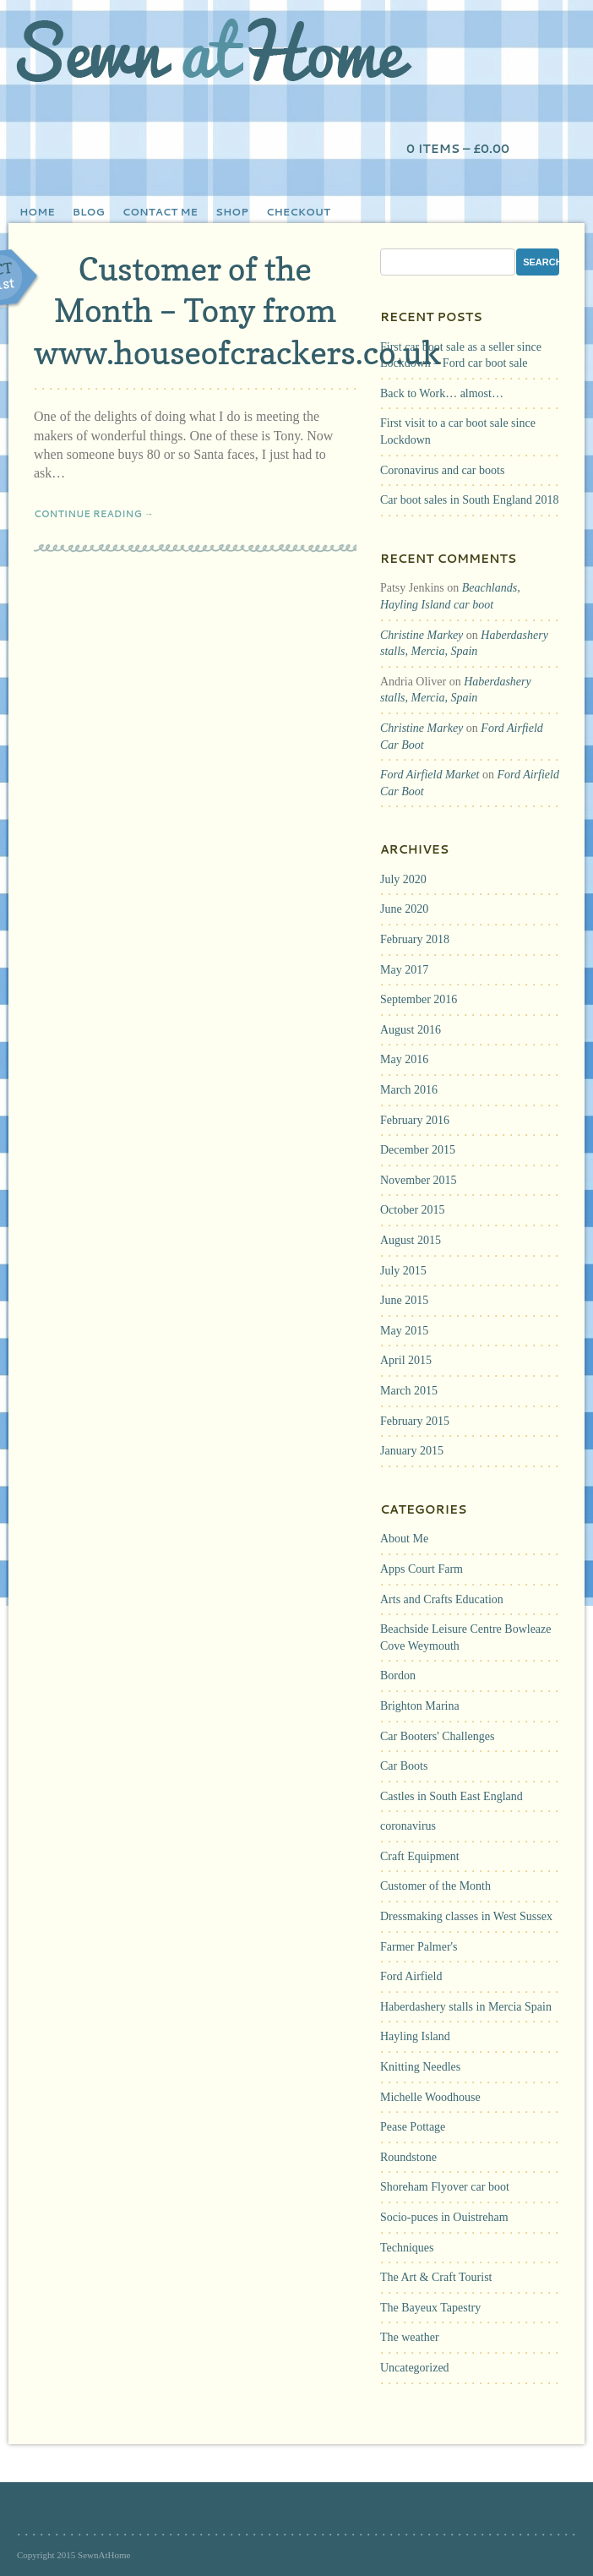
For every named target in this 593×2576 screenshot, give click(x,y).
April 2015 (406, 1360)
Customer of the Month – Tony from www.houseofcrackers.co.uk (237, 310)
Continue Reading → (94, 514)
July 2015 (403, 1270)
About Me (404, 1538)
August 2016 (410, 1029)
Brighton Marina (420, 1706)
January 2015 (411, 1450)
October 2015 (412, 1209)
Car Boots (403, 1766)
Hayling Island (415, 2036)
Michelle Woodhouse (430, 2097)
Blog (89, 212)
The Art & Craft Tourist (436, 2277)
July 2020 (403, 879)
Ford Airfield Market (429, 774)
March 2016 (409, 1089)
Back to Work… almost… (441, 393)
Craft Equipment (420, 1856)
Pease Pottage (412, 2126)
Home (37, 212)
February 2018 (414, 939)
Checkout (298, 212)
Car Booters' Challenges (437, 1736)
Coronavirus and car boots (442, 470)
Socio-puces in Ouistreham (444, 2217)
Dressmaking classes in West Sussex (466, 1916)
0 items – (457, 148)
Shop (231, 212)
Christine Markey (421, 635)
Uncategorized (414, 2367)
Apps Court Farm (421, 1569)
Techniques (407, 2247)
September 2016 (418, 999)
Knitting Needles (420, 2066)
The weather (409, 2337)
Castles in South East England (451, 1796)
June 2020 (404, 909)
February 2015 (414, 1421)
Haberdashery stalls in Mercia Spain (466, 2006)
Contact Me (160, 212)
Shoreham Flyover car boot (444, 2186)
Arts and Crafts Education (441, 1599)
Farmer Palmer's (419, 1946)
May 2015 (404, 1330)
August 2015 (410, 1240)
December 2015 (417, 1149)
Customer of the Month (435, 1886)
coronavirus (408, 1826)
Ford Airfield (411, 1976)
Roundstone (408, 2157)
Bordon (398, 1675)
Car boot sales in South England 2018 (469, 500)
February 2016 (414, 1120)
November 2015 (418, 1180)
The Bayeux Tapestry (430, 2307)
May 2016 (404, 1059)
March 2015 (409, 1390)
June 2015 (404, 1300)
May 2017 (404, 969)
